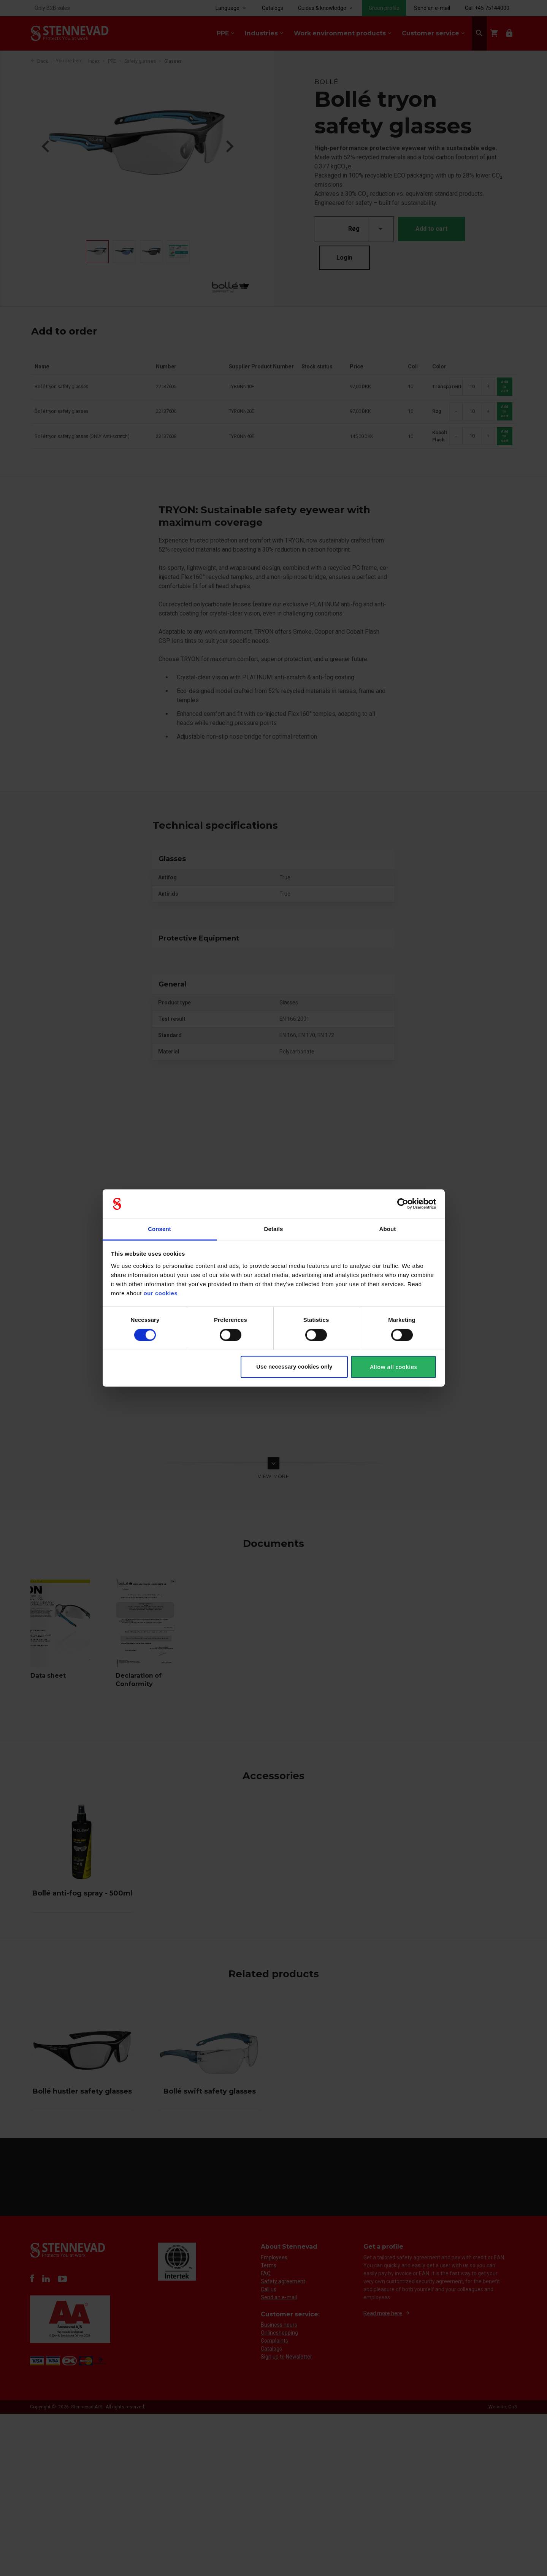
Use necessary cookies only (294, 1366)
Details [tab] (273, 1229)
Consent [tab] (159, 1229)
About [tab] (387, 1229)
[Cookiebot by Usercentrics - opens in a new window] (402, 1204)
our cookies (161, 1293)
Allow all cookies (393, 1366)
